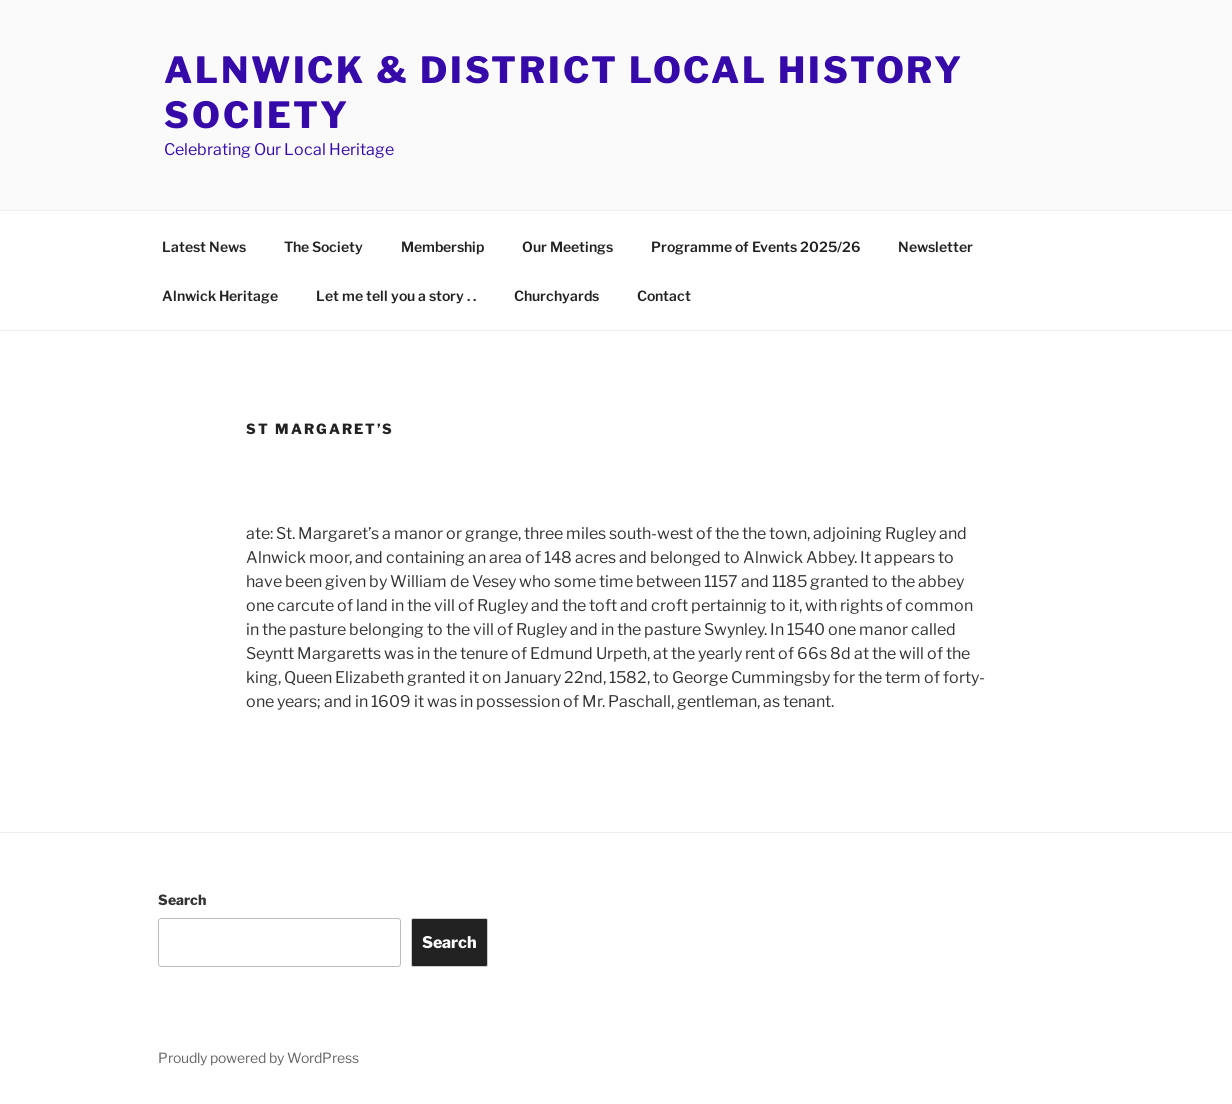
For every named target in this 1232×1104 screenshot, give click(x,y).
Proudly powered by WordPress (258, 1057)
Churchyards (556, 295)
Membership (442, 246)
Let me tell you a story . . (396, 295)
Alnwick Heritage (220, 295)
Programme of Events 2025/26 (755, 246)
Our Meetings (567, 246)
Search (182, 899)
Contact (664, 295)
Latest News (204, 246)
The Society (323, 246)
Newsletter (935, 246)
